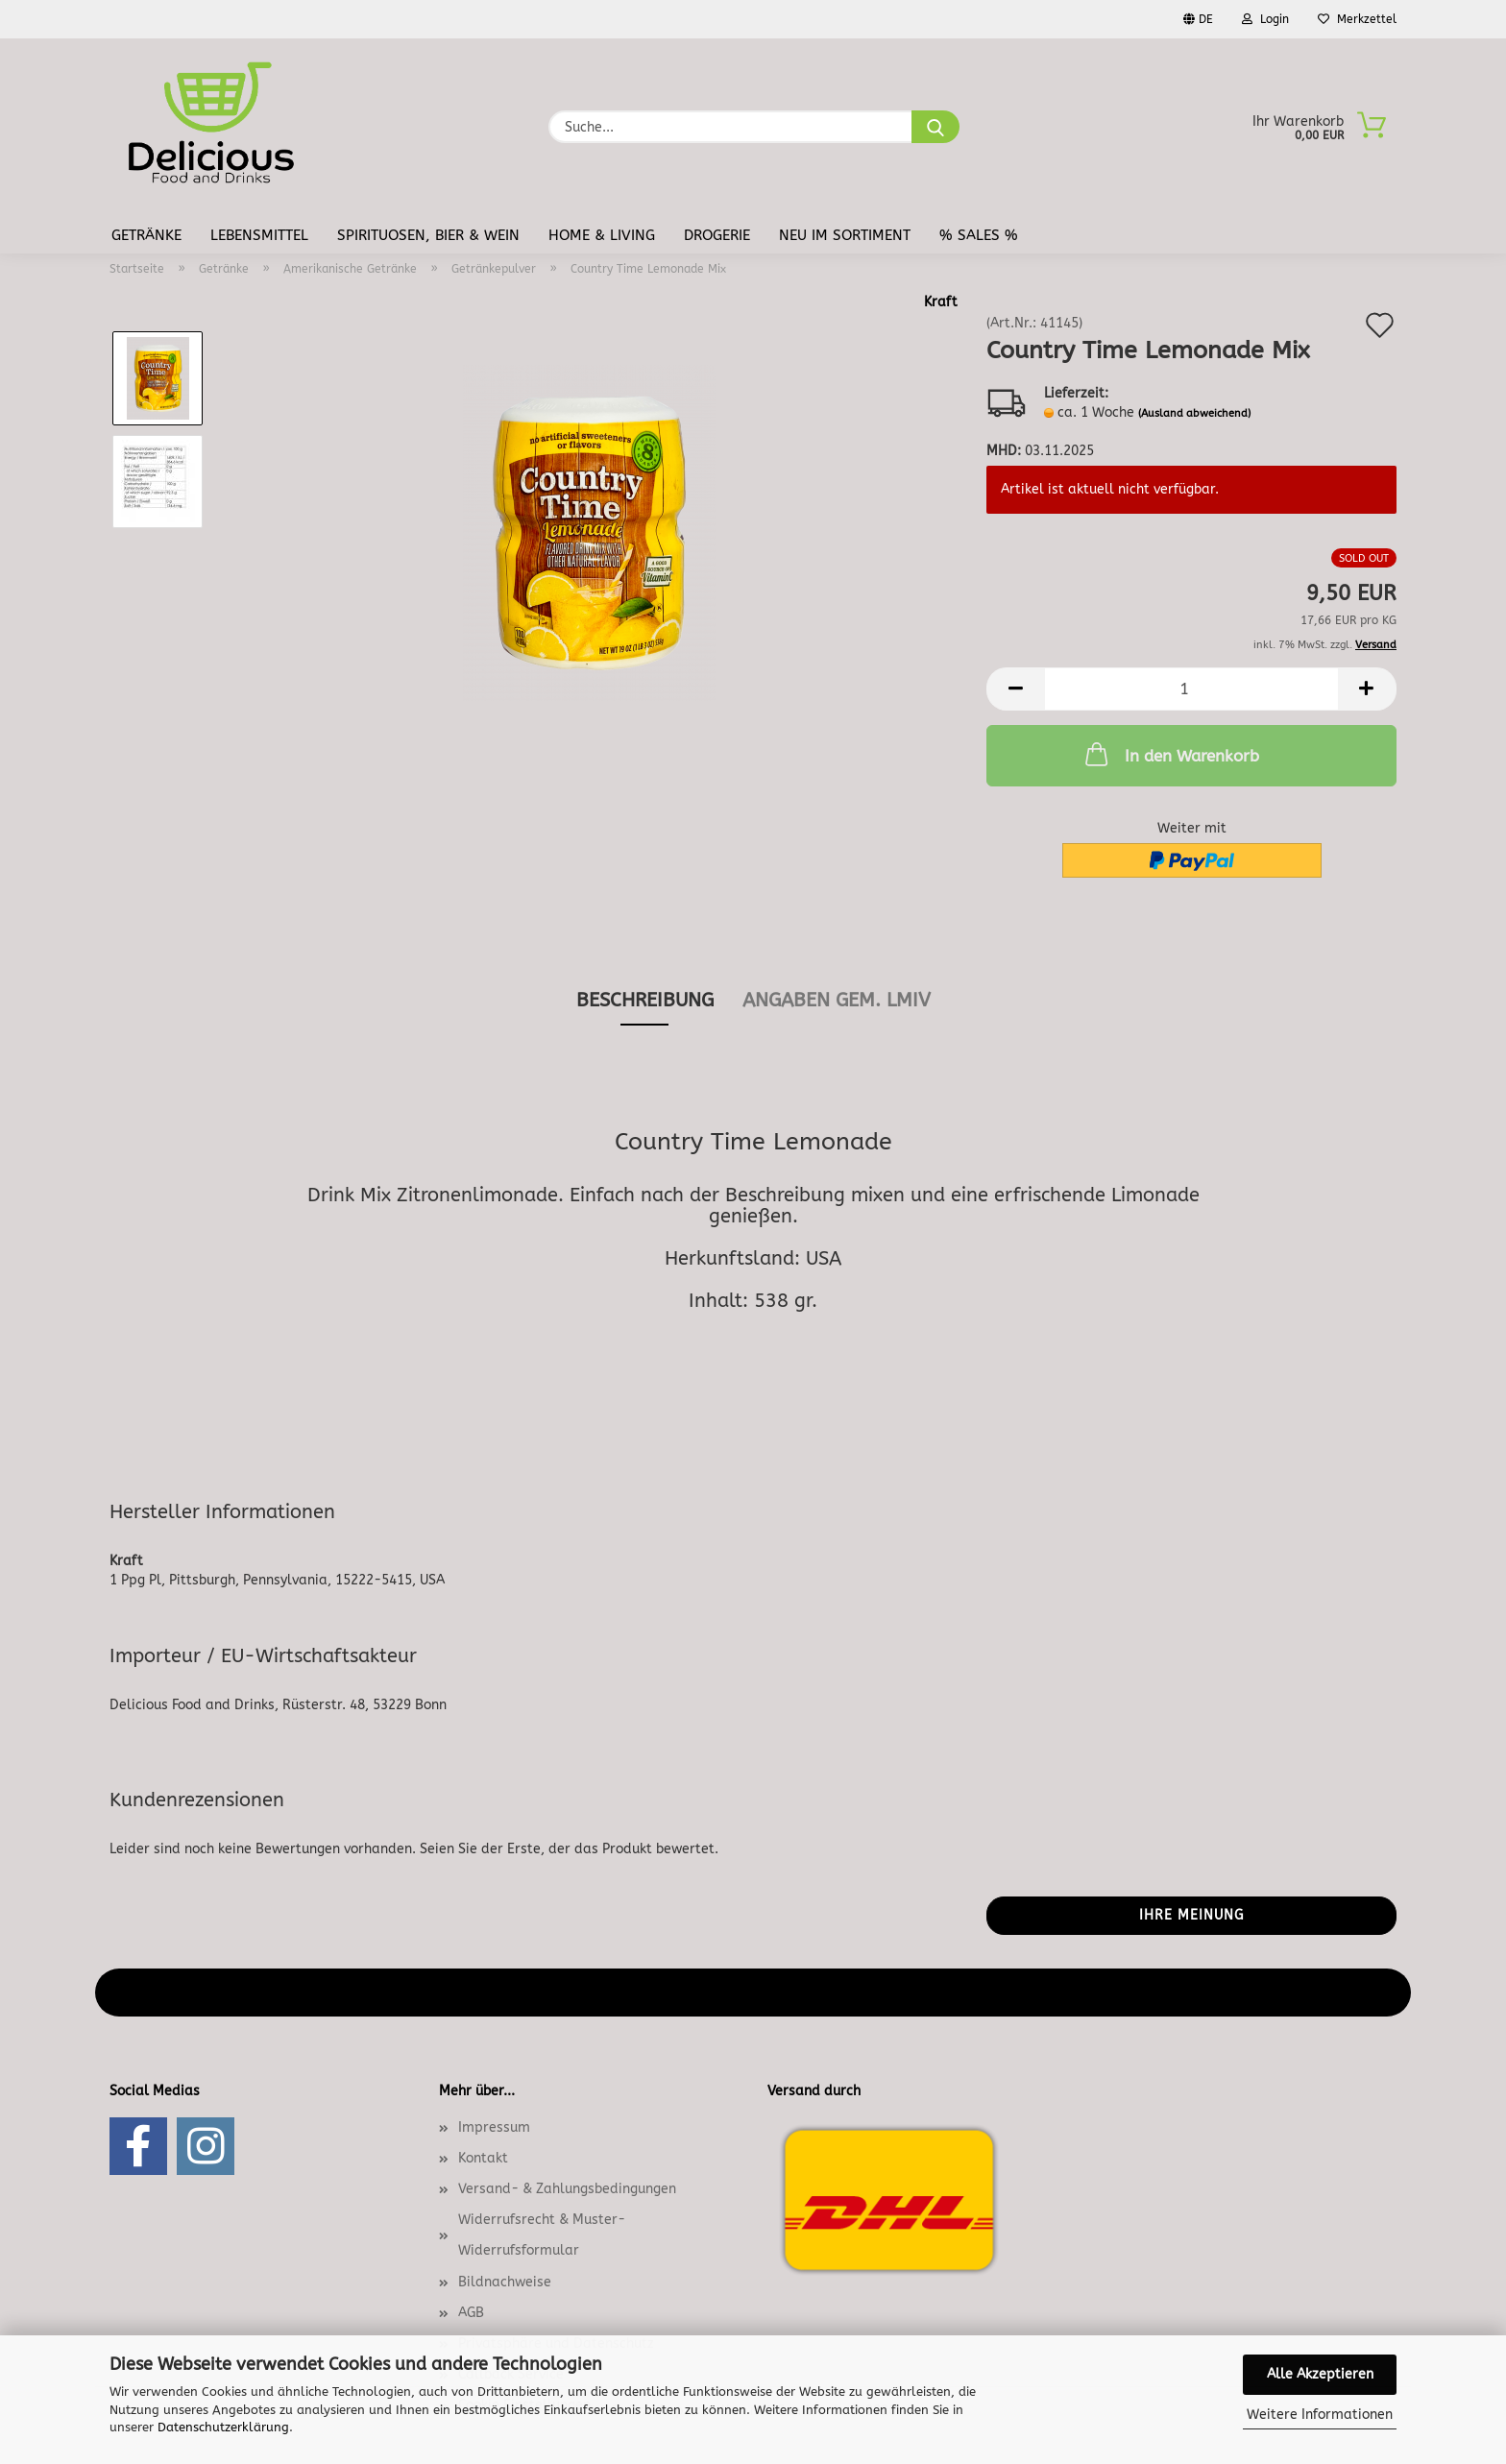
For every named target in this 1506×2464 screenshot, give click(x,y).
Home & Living (601, 235)
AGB (471, 2313)
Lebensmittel (259, 235)
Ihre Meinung (1191, 1915)
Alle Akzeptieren (1320, 2374)
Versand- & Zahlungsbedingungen (567, 2189)
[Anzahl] (1191, 689)
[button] (1015, 689)
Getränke (146, 235)
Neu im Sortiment (845, 235)
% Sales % (978, 235)
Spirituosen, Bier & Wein (428, 235)
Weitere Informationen (1320, 2414)
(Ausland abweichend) (1194, 413)
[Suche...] (935, 126)
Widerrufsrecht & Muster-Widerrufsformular (541, 2235)
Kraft (941, 302)
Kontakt (483, 2158)
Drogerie (717, 235)
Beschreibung (645, 1000)
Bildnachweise (504, 2282)
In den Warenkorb (1170, 753)
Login (1265, 19)
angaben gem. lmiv (836, 1000)
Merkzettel (1357, 19)
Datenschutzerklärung (223, 2427)
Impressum (494, 2127)
